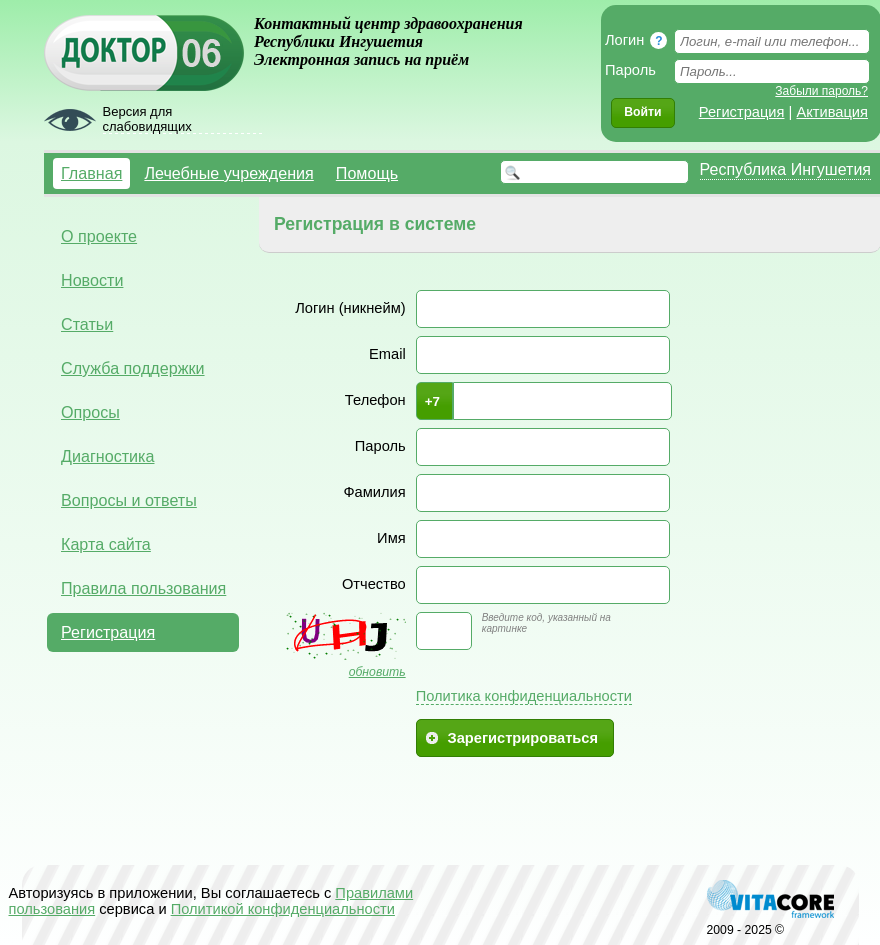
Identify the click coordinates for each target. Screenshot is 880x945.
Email (387, 354)
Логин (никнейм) (350, 308)
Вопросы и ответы (129, 500)
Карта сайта (106, 544)
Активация (832, 112)
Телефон (375, 400)
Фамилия (374, 492)
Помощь (367, 173)
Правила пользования (143, 588)
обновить (377, 672)
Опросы (90, 412)
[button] (643, 113)
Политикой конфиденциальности (283, 909)
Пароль (380, 446)
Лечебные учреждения (228, 173)
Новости (92, 280)
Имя (391, 538)
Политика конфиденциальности (524, 696)
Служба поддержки (133, 368)
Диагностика (107, 456)
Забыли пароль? (821, 91)
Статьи (87, 324)
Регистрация (742, 112)
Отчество (374, 584)
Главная (91, 173)
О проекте (99, 236)
